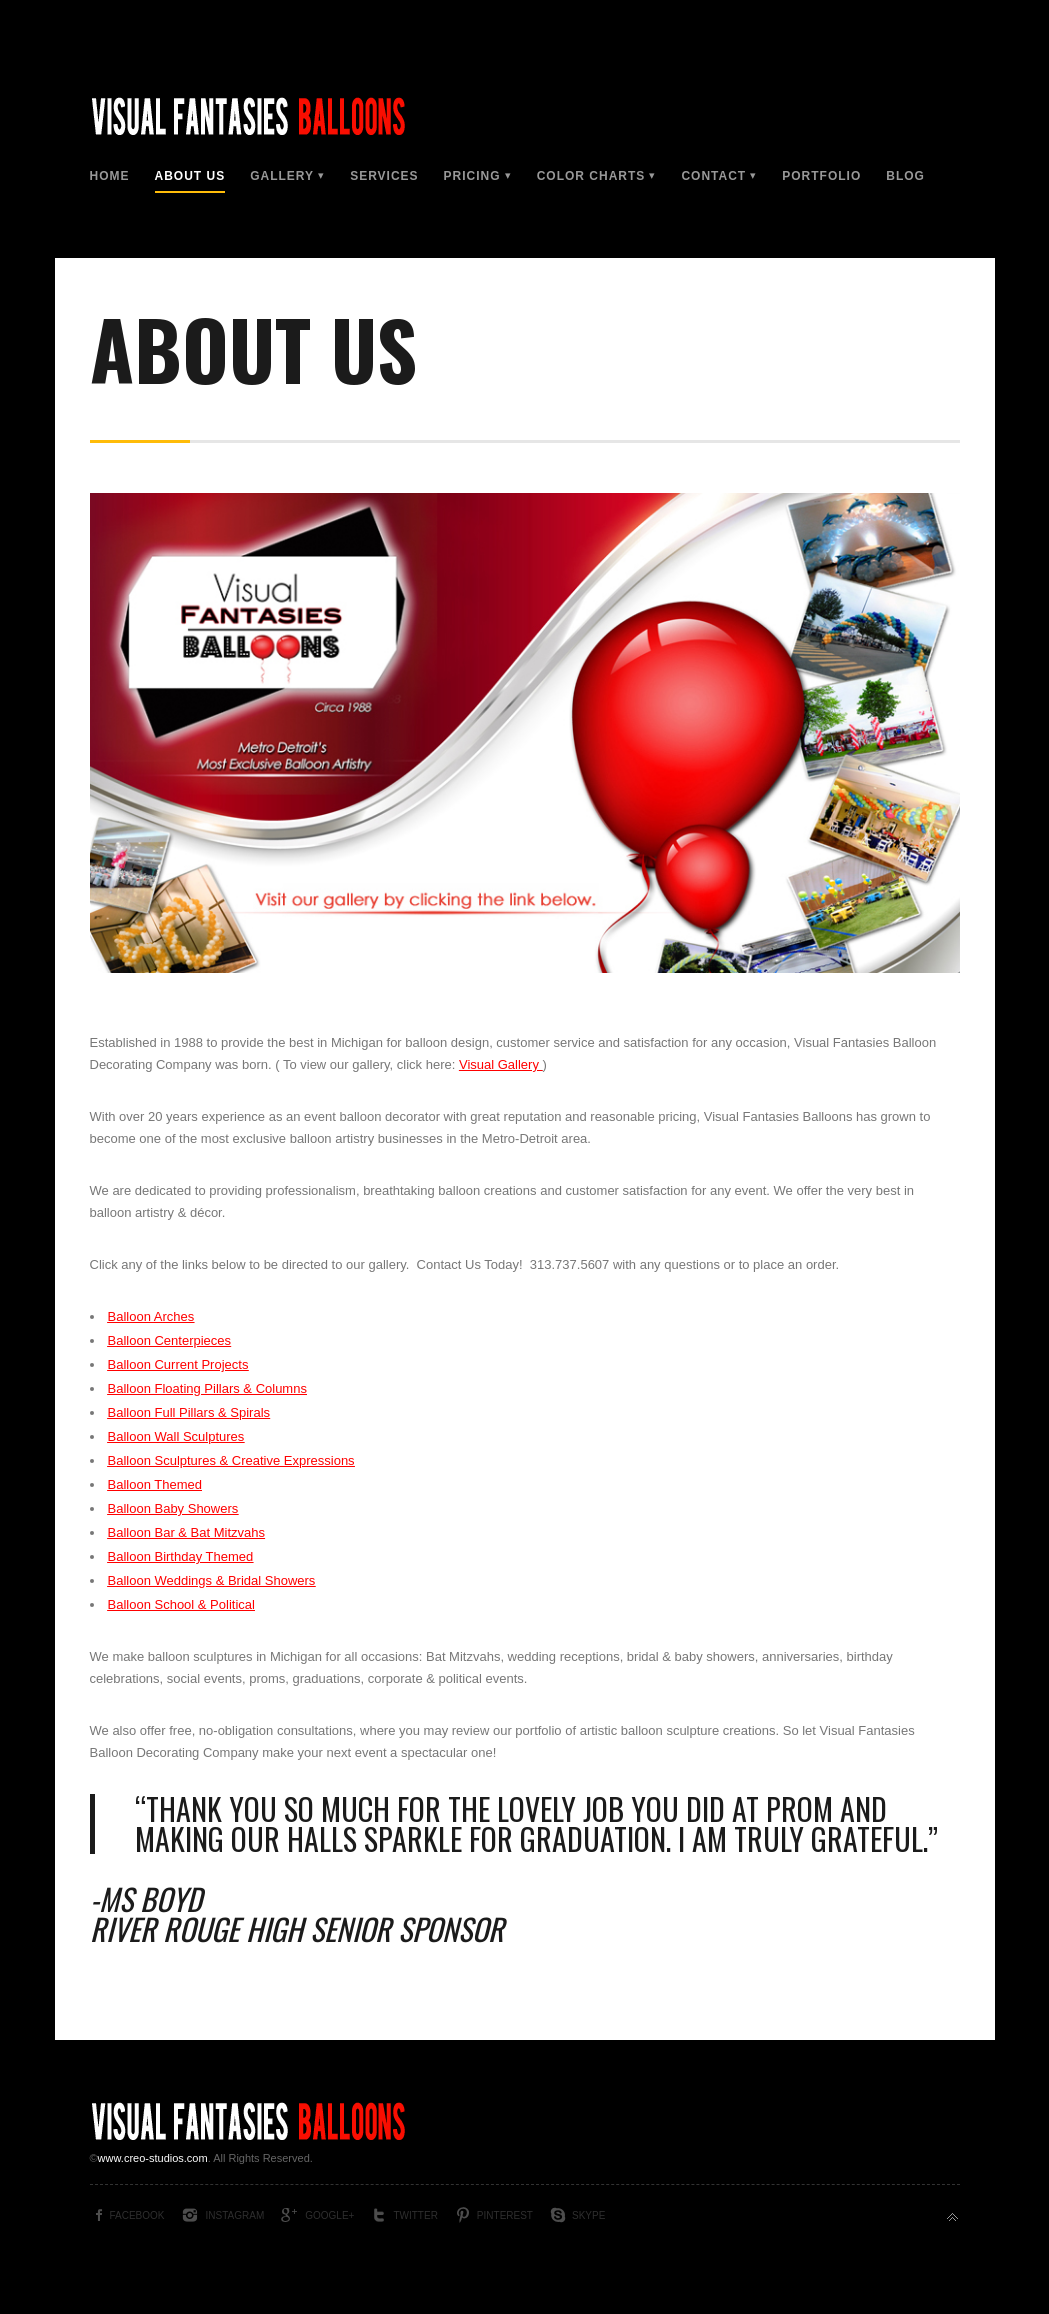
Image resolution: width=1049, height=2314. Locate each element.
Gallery (282, 176)
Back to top (952, 2217)
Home (110, 176)
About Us (190, 176)
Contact (713, 176)
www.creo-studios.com (153, 2158)
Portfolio (821, 176)
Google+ (329, 2215)
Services (384, 176)
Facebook (137, 2215)
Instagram (235, 2215)
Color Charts (591, 176)
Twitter (415, 2215)
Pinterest (505, 2215)
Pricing (472, 176)
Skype (588, 2215)
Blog (905, 176)
